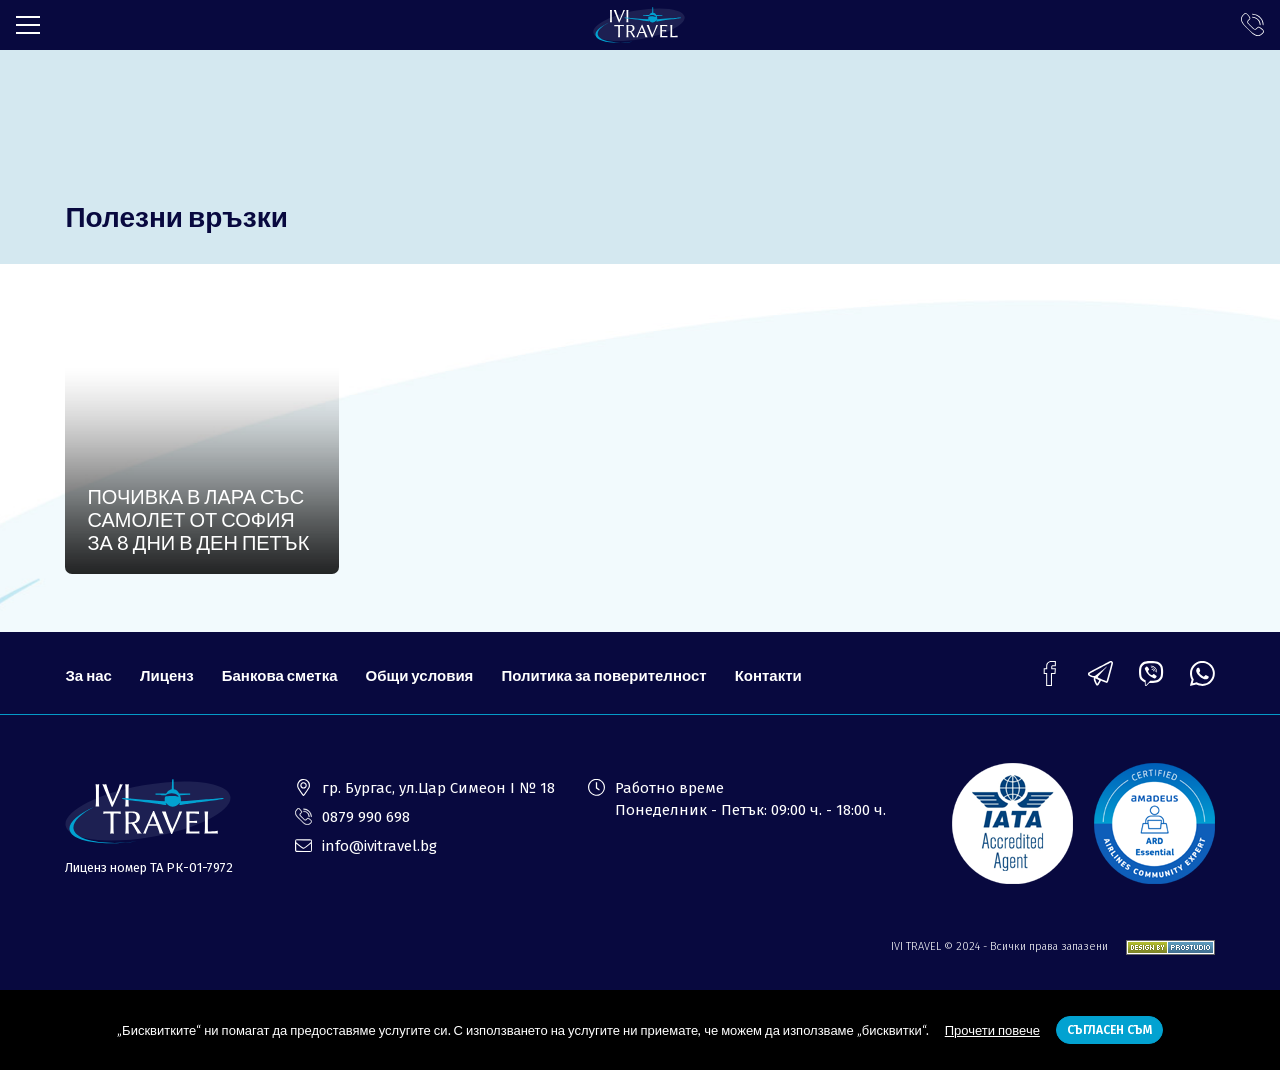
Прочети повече (992, 1030)
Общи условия (420, 675)
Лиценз (167, 675)
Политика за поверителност (603, 675)
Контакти (768, 675)
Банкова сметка (280, 675)
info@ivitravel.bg (379, 846)
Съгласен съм (1109, 1030)
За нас (88, 675)
